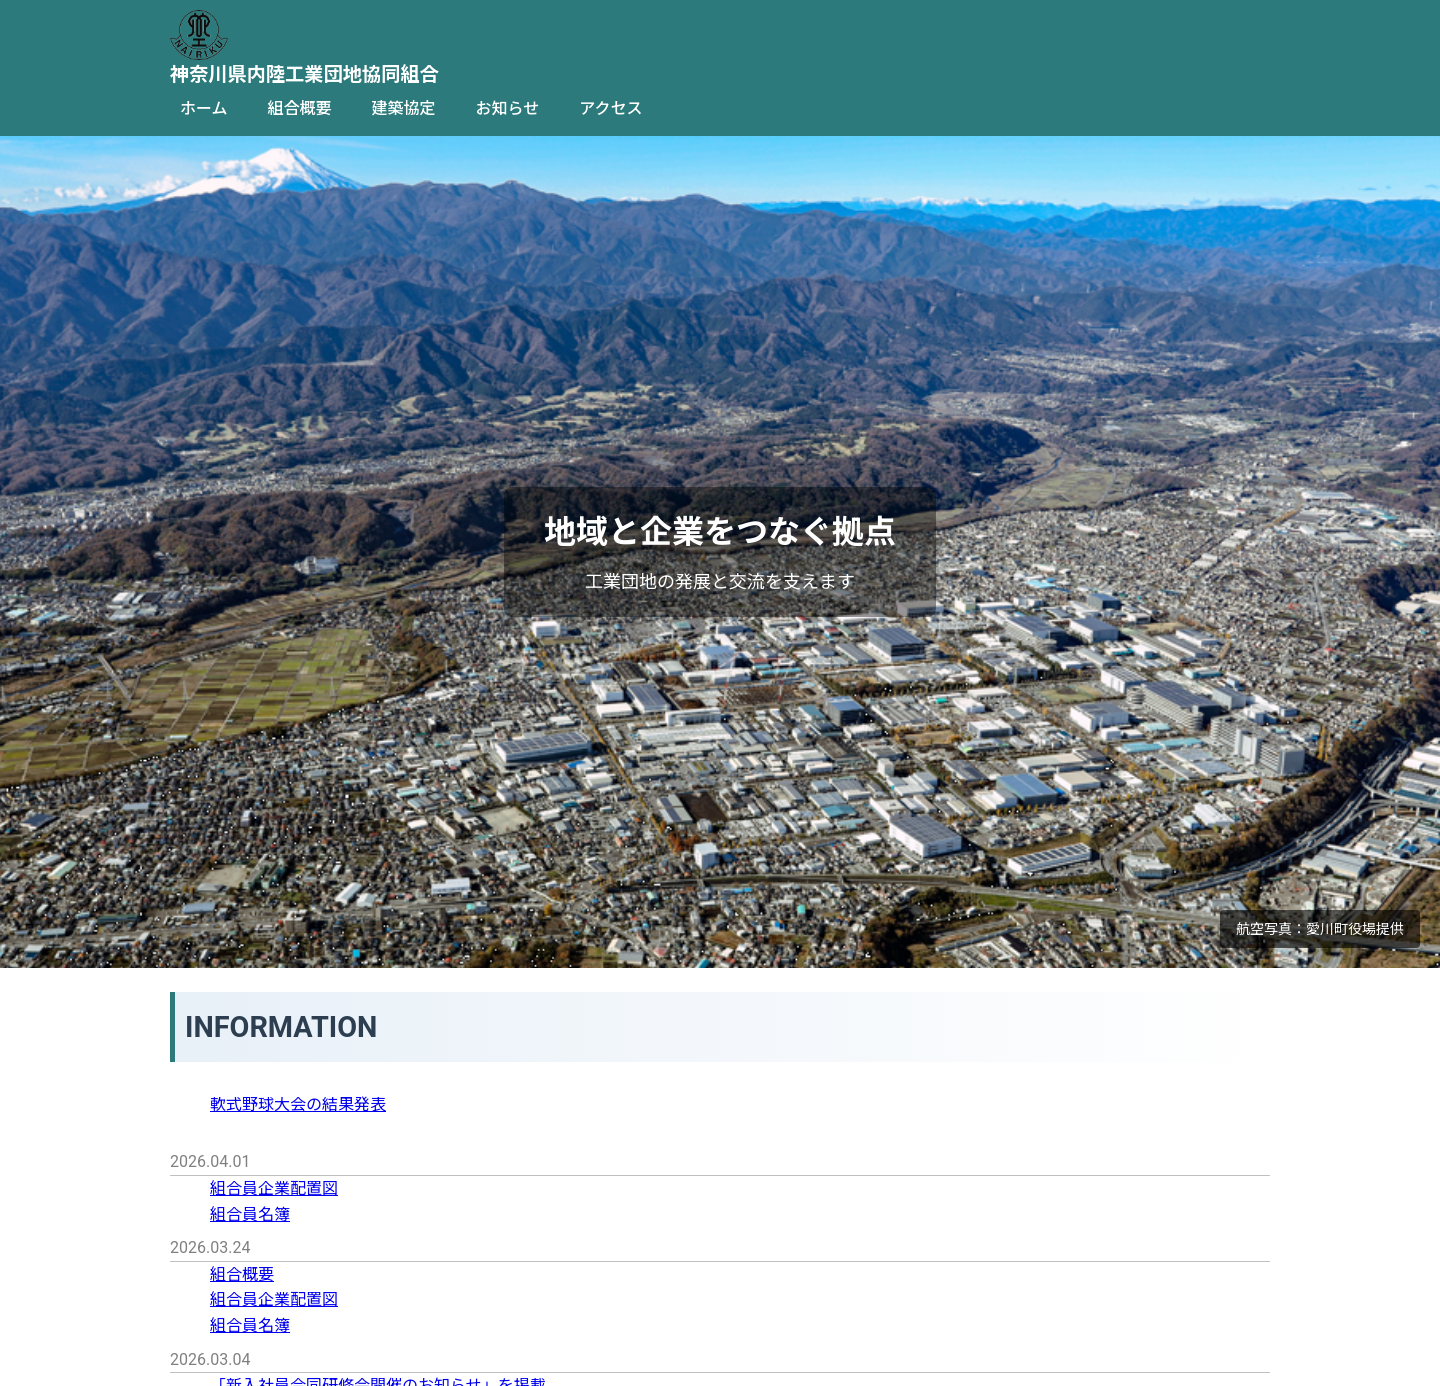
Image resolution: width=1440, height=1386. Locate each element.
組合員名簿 (250, 1214)
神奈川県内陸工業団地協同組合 (304, 74)
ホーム (204, 108)
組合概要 (300, 108)
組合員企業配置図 (274, 1188)
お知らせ (508, 108)
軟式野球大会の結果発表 (298, 1104)
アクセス (610, 108)
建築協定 (404, 108)
